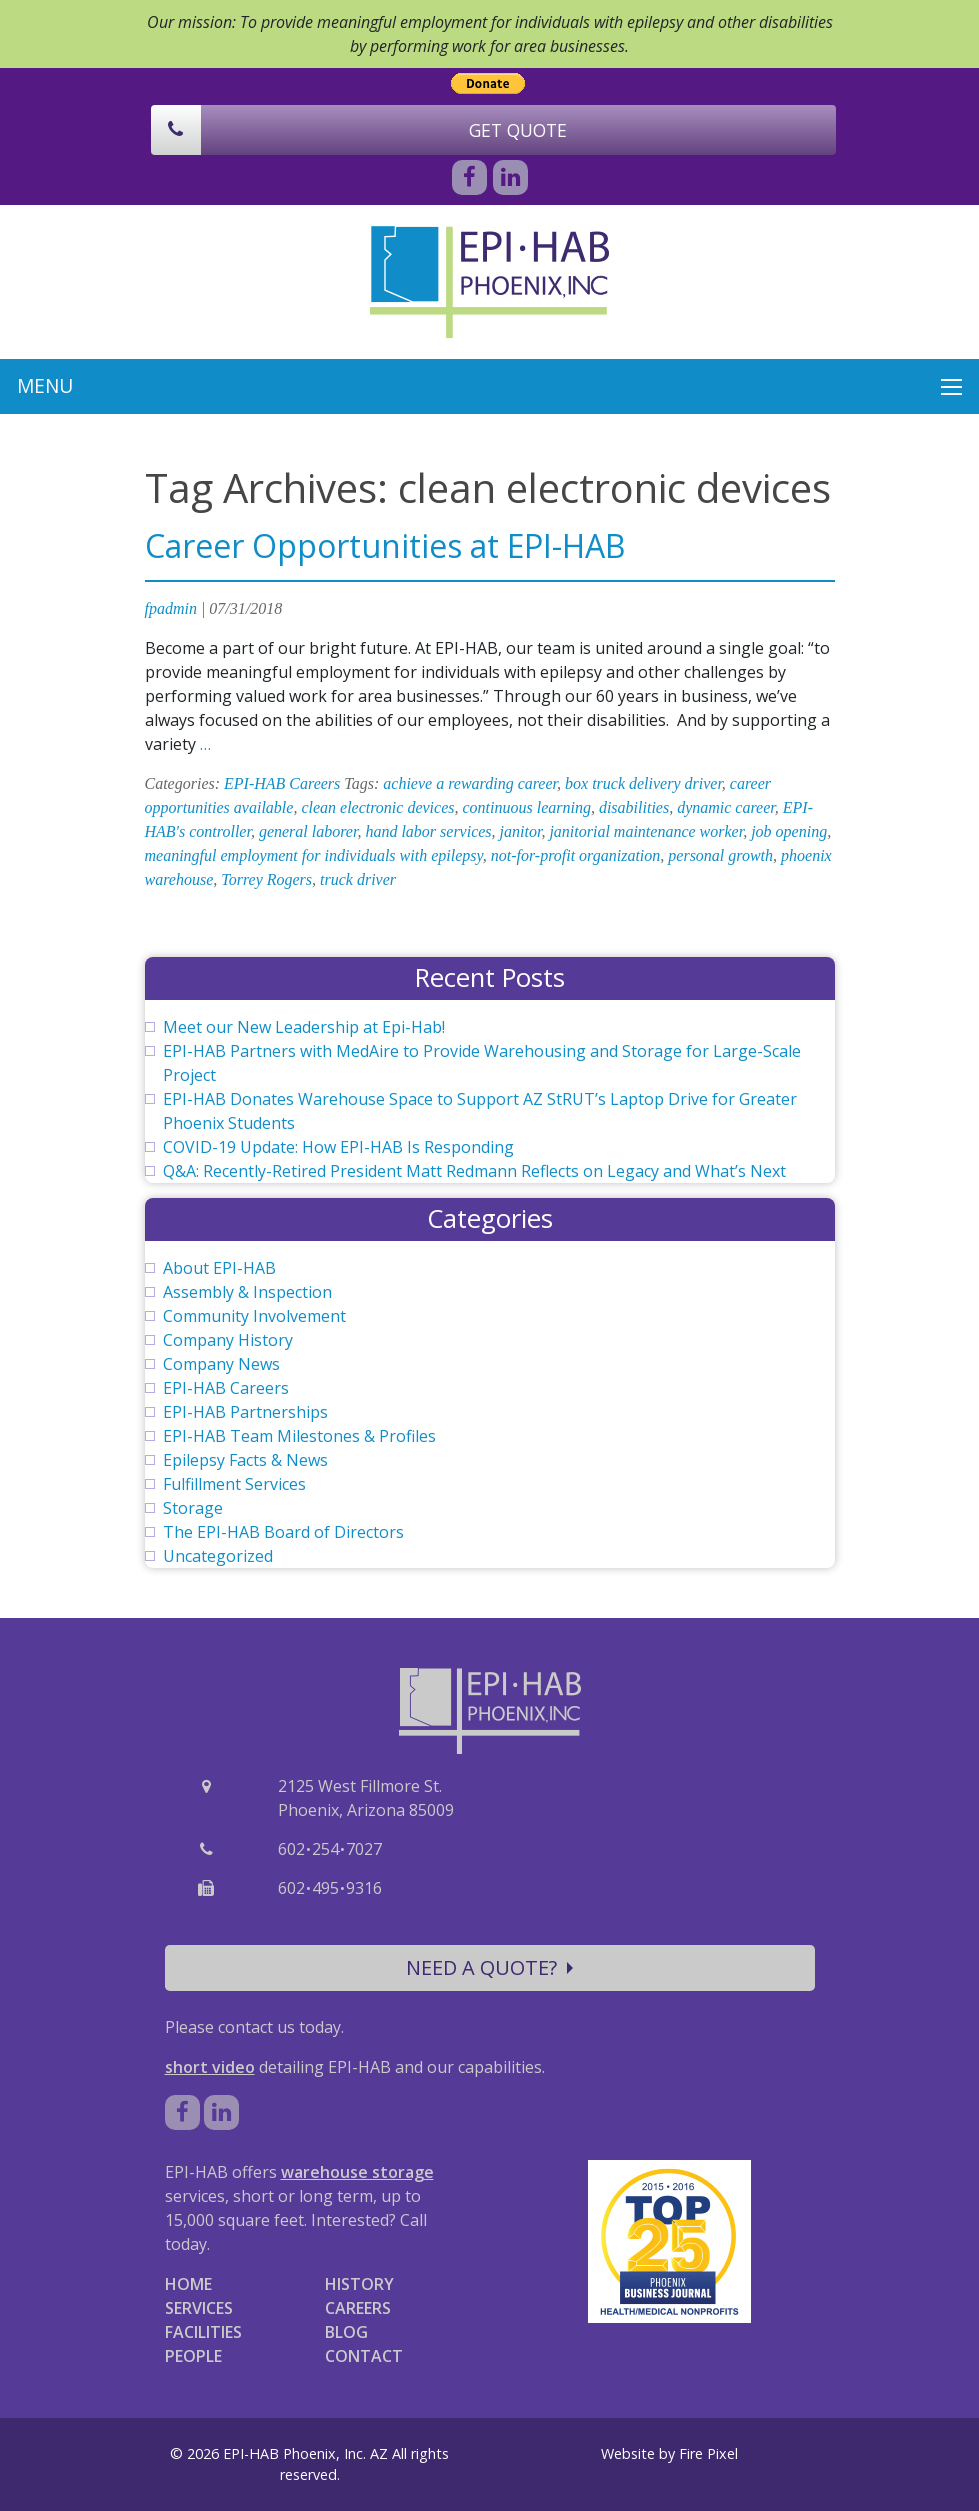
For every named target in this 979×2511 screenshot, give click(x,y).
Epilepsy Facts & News (245, 1460)
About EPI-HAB (219, 1268)
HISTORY (359, 2284)
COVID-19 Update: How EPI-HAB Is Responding (338, 1147)
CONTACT (364, 2356)
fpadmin (171, 608)
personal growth (720, 855)
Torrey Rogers (266, 879)
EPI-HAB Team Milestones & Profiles (299, 1436)
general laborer (308, 831)
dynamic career (726, 807)
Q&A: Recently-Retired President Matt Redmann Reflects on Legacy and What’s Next (474, 1171)
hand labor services (428, 831)
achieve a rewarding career (470, 783)
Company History (228, 1340)
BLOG (346, 2332)
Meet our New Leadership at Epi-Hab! (304, 1027)
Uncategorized (218, 1556)
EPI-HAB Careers (282, 783)
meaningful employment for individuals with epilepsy (314, 855)
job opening (789, 831)
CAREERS (358, 2308)
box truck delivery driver (643, 783)
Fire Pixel (708, 2453)
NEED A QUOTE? (489, 1967)
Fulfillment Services (234, 1484)
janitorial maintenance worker (646, 831)
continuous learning (526, 807)
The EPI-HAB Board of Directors (283, 1532)
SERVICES (199, 2308)
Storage (193, 1508)
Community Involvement (254, 1316)
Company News (221, 1364)
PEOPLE (193, 2356)
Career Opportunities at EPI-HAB (385, 545)
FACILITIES (203, 2332)
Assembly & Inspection (247, 1292)
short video (210, 2067)
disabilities (634, 807)
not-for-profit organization (576, 855)
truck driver (358, 879)
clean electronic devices (377, 807)
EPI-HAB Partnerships (245, 1412)
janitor (521, 831)
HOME (188, 2284)
